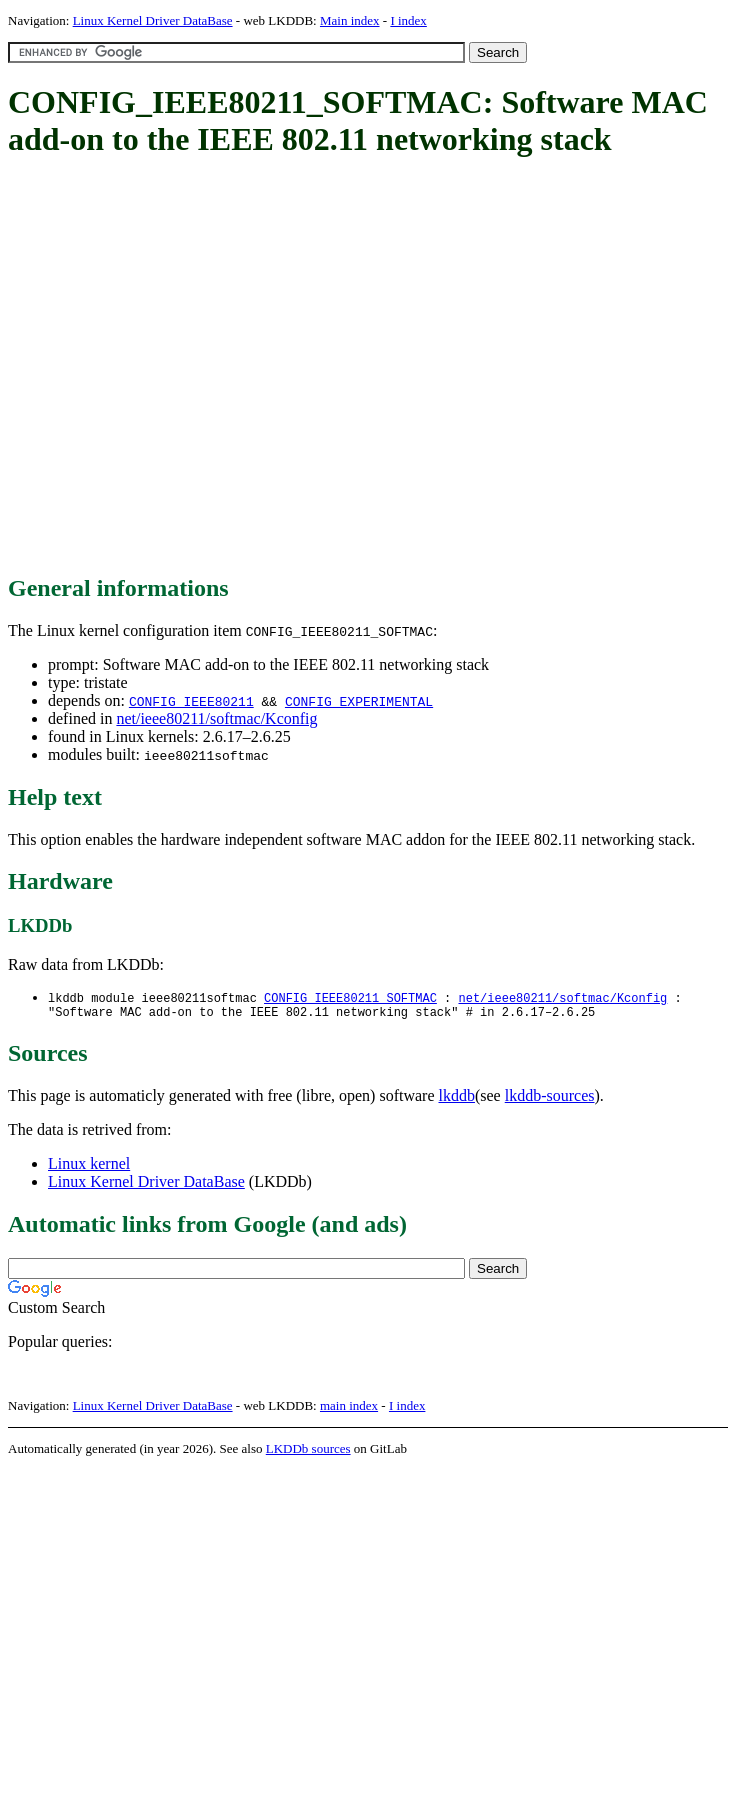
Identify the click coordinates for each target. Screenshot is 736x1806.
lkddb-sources (550, 1099)
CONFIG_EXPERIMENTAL (359, 701)
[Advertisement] (187, 367)
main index (349, 1409)
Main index (350, 20)
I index (408, 20)
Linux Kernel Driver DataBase (153, 20)
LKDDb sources (308, 1452)
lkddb (457, 1099)
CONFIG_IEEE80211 (191, 701)
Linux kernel (89, 1167)
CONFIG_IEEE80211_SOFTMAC (350, 998)
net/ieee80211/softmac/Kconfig (216, 718)
